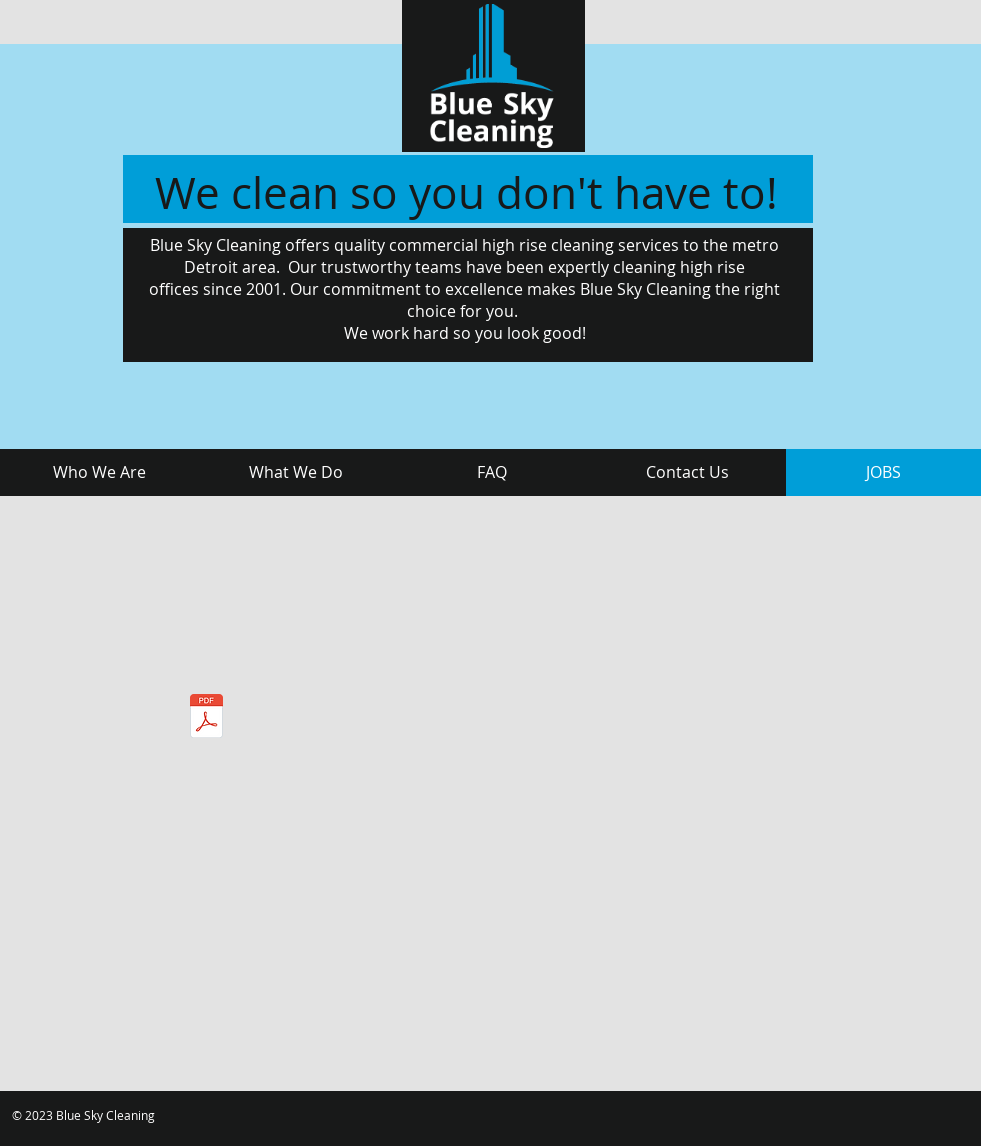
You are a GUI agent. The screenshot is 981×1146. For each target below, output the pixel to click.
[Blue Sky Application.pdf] (207, 718)
